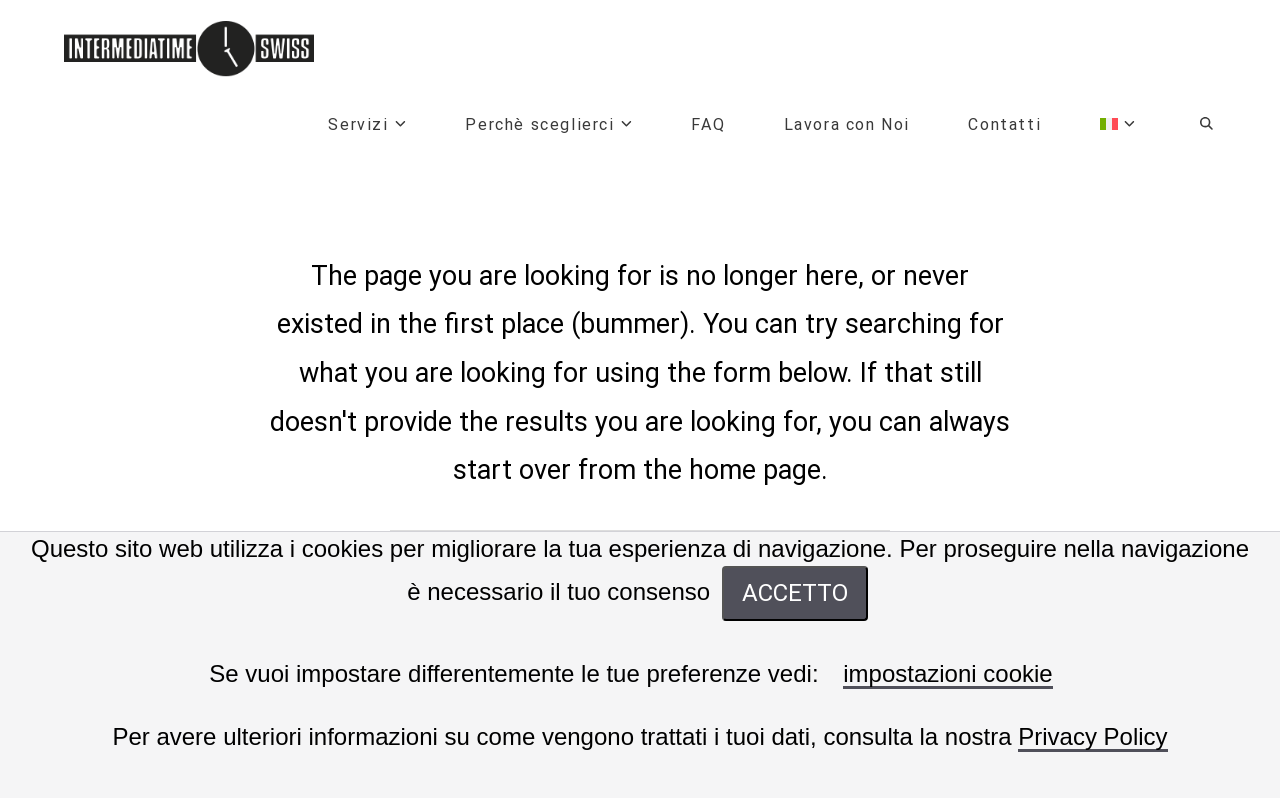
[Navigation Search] (1190, 127)
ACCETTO (795, 593)
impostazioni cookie (947, 674)
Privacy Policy (1092, 737)
